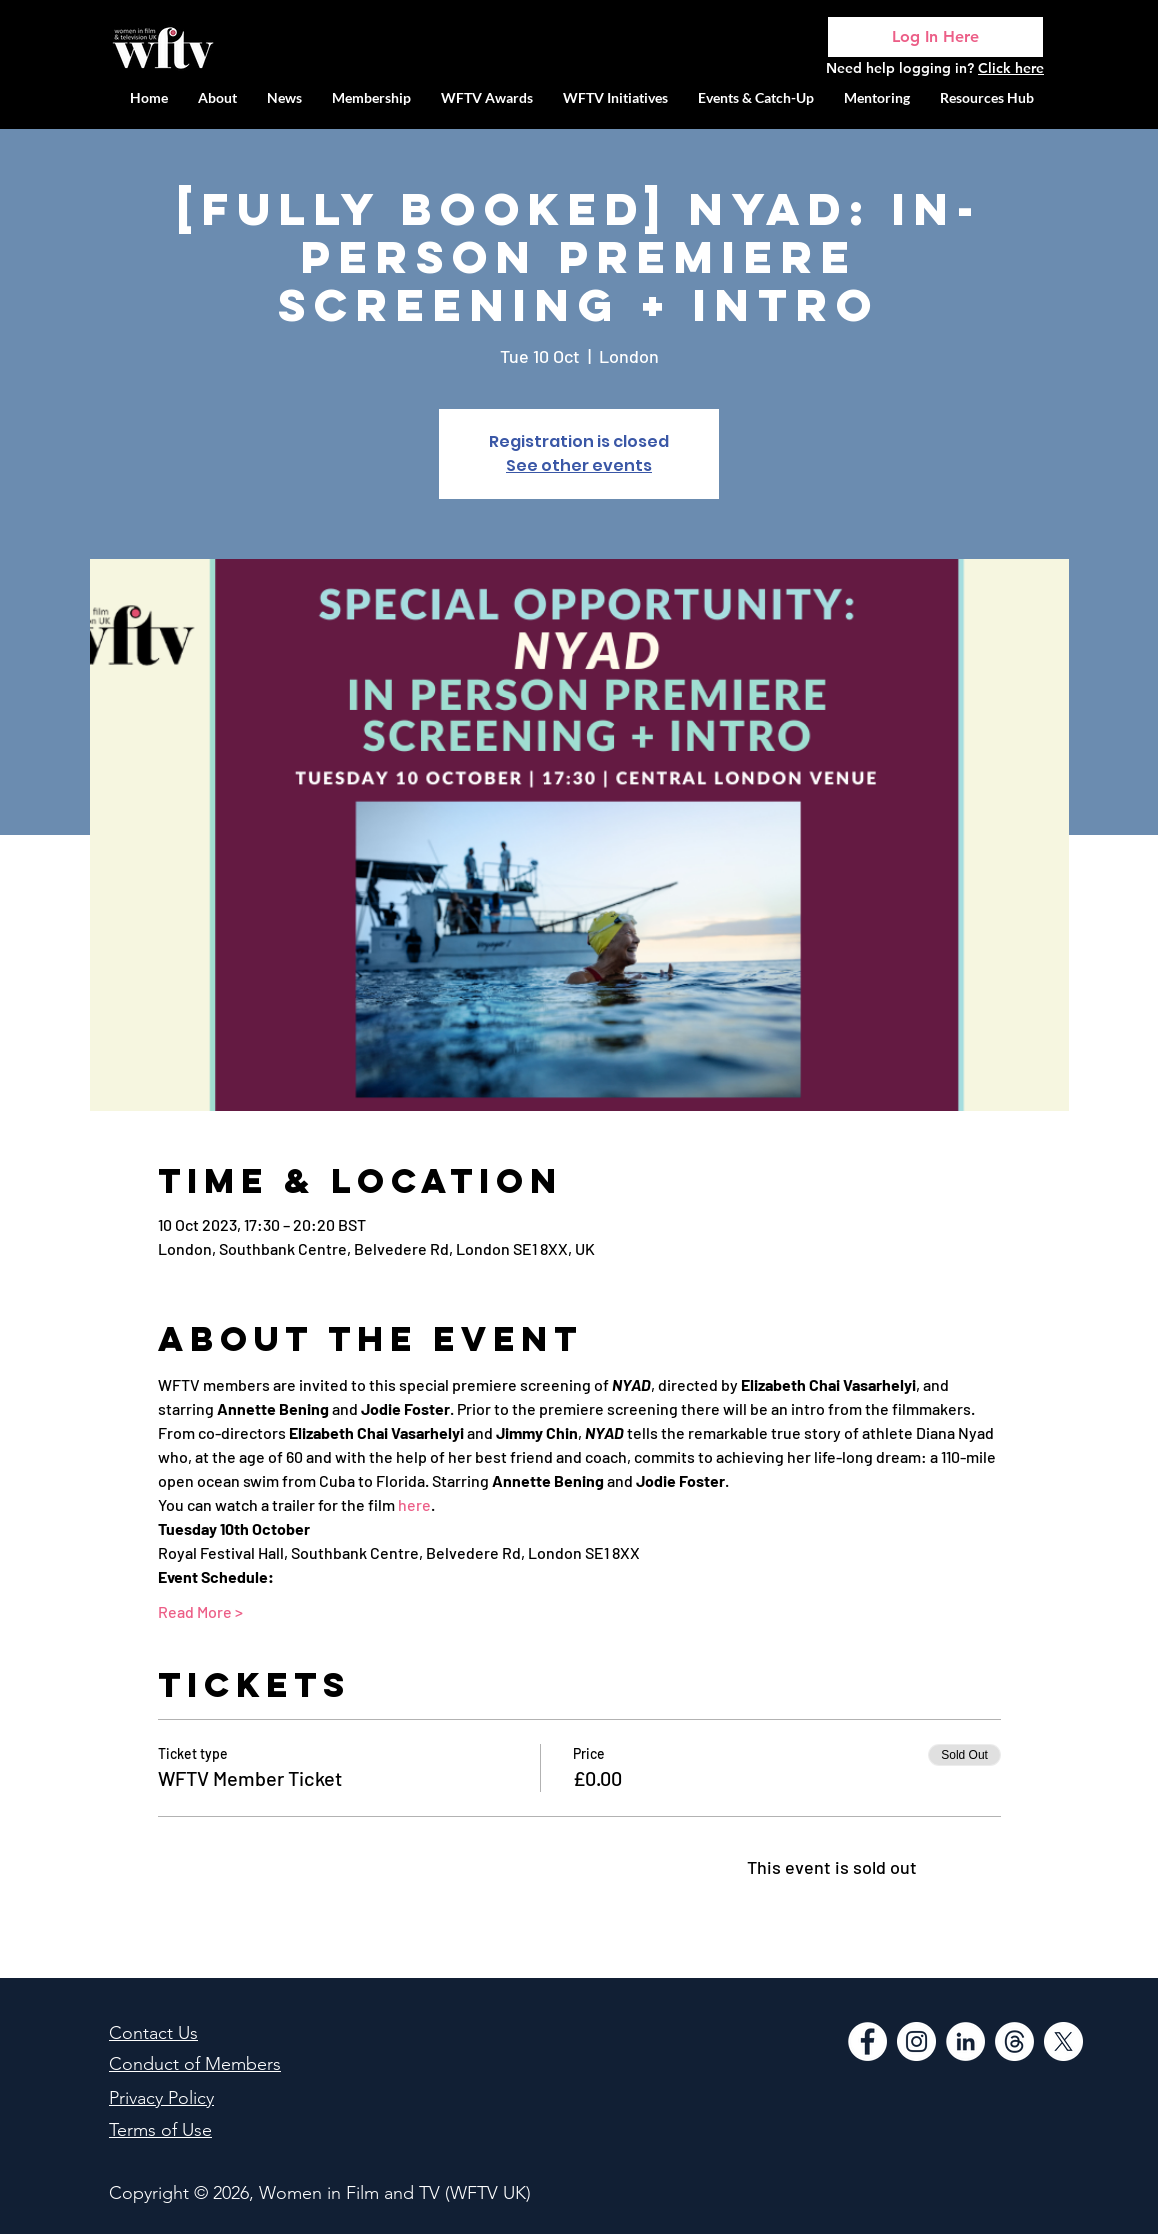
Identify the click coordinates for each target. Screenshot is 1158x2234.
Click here (1011, 68)
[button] (615, 97)
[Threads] (1014, 2041)
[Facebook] (867, 2041)
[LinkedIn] (965, 2041)
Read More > (200, 1611)
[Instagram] (916, 2041)
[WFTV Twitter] (1063, 2041)
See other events (579, 465)
